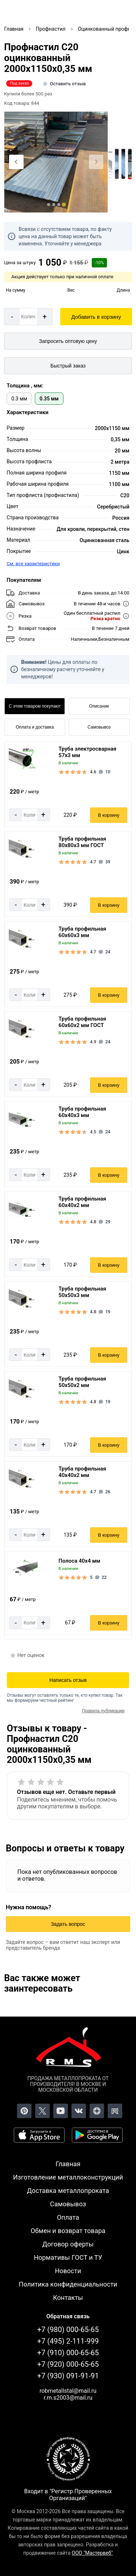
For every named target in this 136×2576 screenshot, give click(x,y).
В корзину (108, 815)
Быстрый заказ (68, 366)
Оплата (68, 2217)
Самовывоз (99, 727)
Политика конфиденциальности (68, 2284)
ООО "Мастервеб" (92, 2553)
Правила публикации (103, 1710)
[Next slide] (96, 162)
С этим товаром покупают (35, 706)
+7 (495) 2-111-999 (68, 2341)
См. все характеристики (33, 563)
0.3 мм (19, 399)
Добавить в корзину (96, 317)
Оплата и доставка (35, 727)
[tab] (48, 204)
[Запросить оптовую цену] (68, 341)
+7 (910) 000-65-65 (68, 2352)
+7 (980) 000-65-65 (68, 2329)
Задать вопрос (68, 1924)
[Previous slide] (16, 162)
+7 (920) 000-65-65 (68, 2364)
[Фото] (56, 162)
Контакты (68, 2297)
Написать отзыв (68, 1680)
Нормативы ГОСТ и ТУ (68, 2257)
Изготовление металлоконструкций (68, 2177)
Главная (67, 2164)
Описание (99, 706)
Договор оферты (68, 2244)
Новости (68, 2271)
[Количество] (28, 316)
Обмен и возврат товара (67, 2230)
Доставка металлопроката (68, 2190)
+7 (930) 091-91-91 (68, 2375)
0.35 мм (49, 399)
